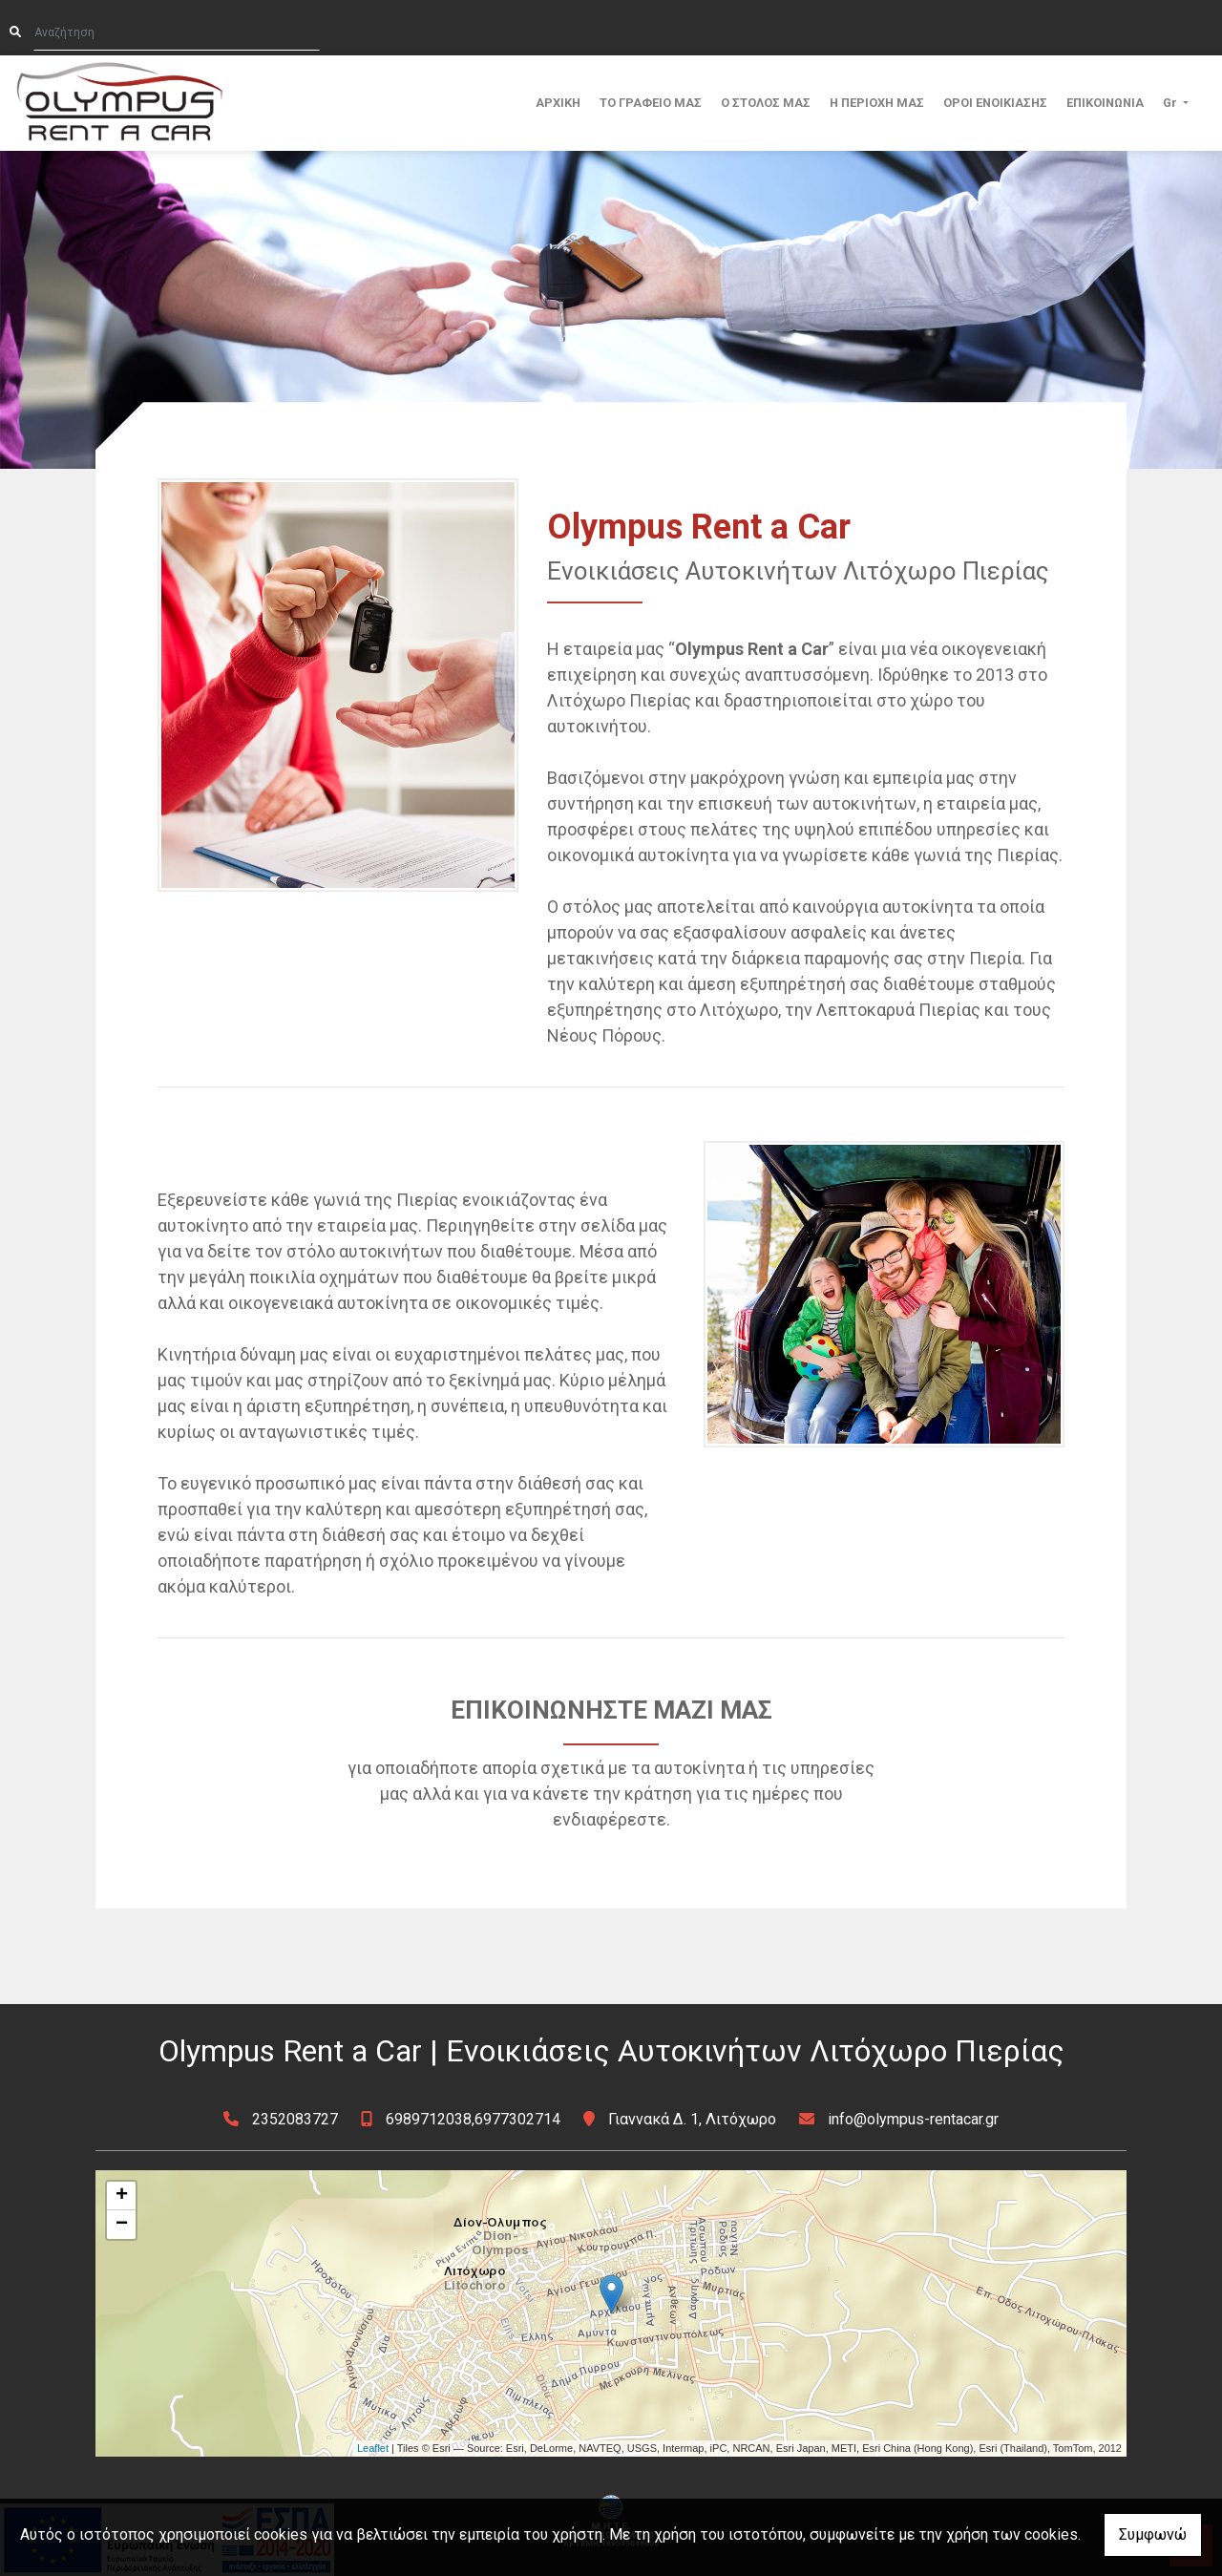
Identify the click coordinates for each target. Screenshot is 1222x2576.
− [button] (122, 2224)
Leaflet (373, 2448)
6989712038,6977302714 (473, 2119)
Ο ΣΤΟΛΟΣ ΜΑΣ (766, 102)
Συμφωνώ (1153, 2534)
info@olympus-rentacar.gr (913, 2119)
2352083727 (295, 2119)
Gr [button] (1171, 102)
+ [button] (122, 2196)
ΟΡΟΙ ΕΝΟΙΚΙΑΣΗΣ (995, 102)
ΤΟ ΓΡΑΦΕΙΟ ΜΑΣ (651, 102)
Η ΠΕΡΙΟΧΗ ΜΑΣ (877, 102)
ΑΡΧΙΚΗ (558, 102)
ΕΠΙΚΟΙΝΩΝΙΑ (1105, 102)
